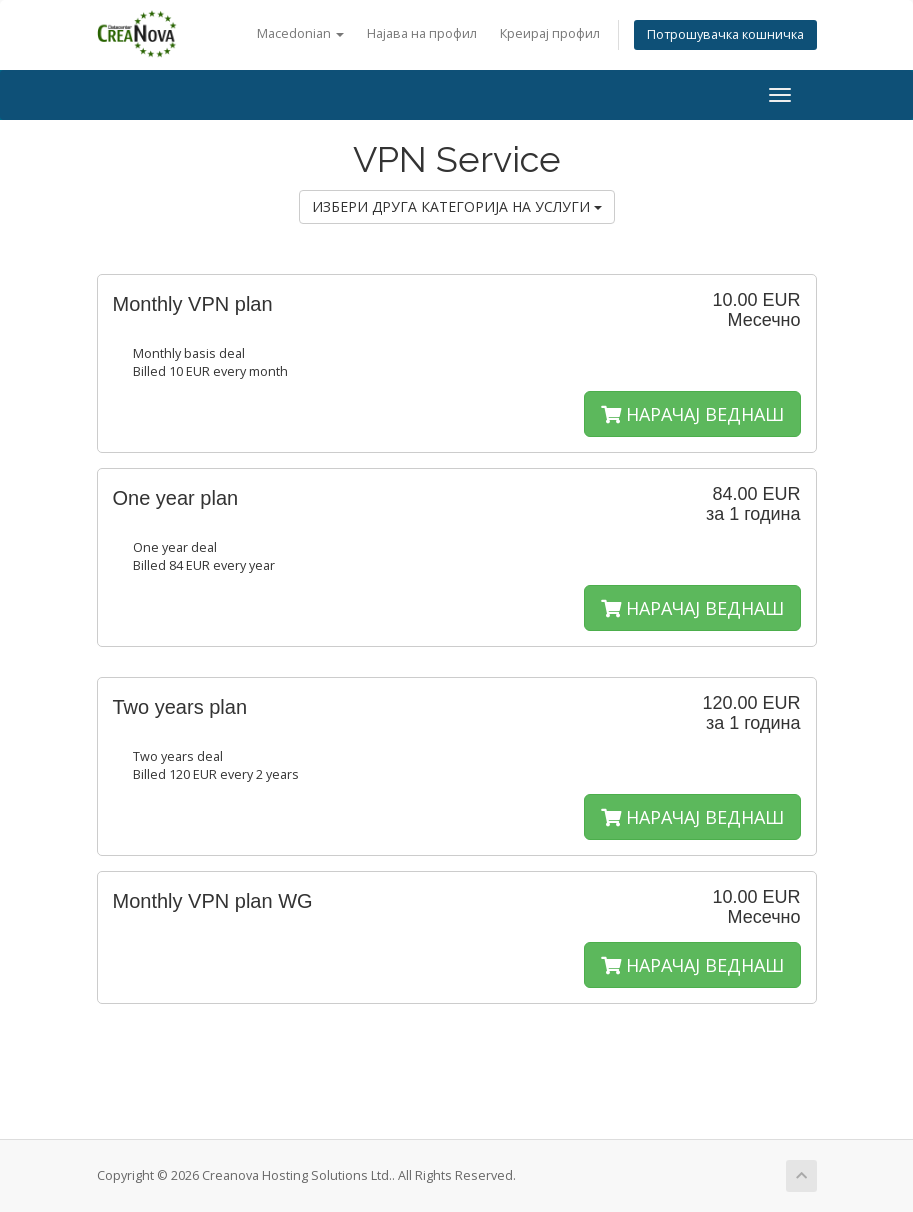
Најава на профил (422, 33)
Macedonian (300, 33)
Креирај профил (550, 33)
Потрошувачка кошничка (725, 34)
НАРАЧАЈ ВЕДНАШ (692, 414)
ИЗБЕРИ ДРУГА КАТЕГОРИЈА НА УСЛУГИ (457, 206)
